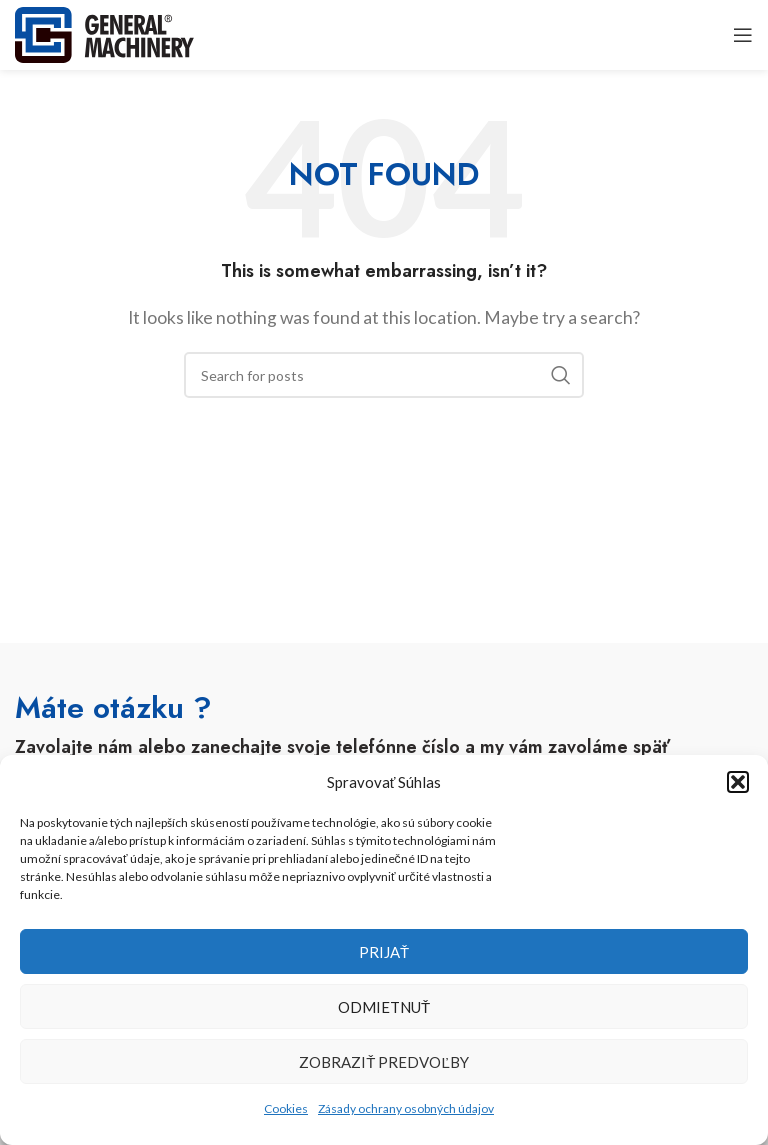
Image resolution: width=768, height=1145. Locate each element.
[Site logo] (104, 32)
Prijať (384, 952)
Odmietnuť (384, 1007)
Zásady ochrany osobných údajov (406, 1108)
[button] (738, 782)
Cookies (286, 1108)
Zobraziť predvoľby (384, 1062)
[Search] (384, 375)
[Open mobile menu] (743, 35)
